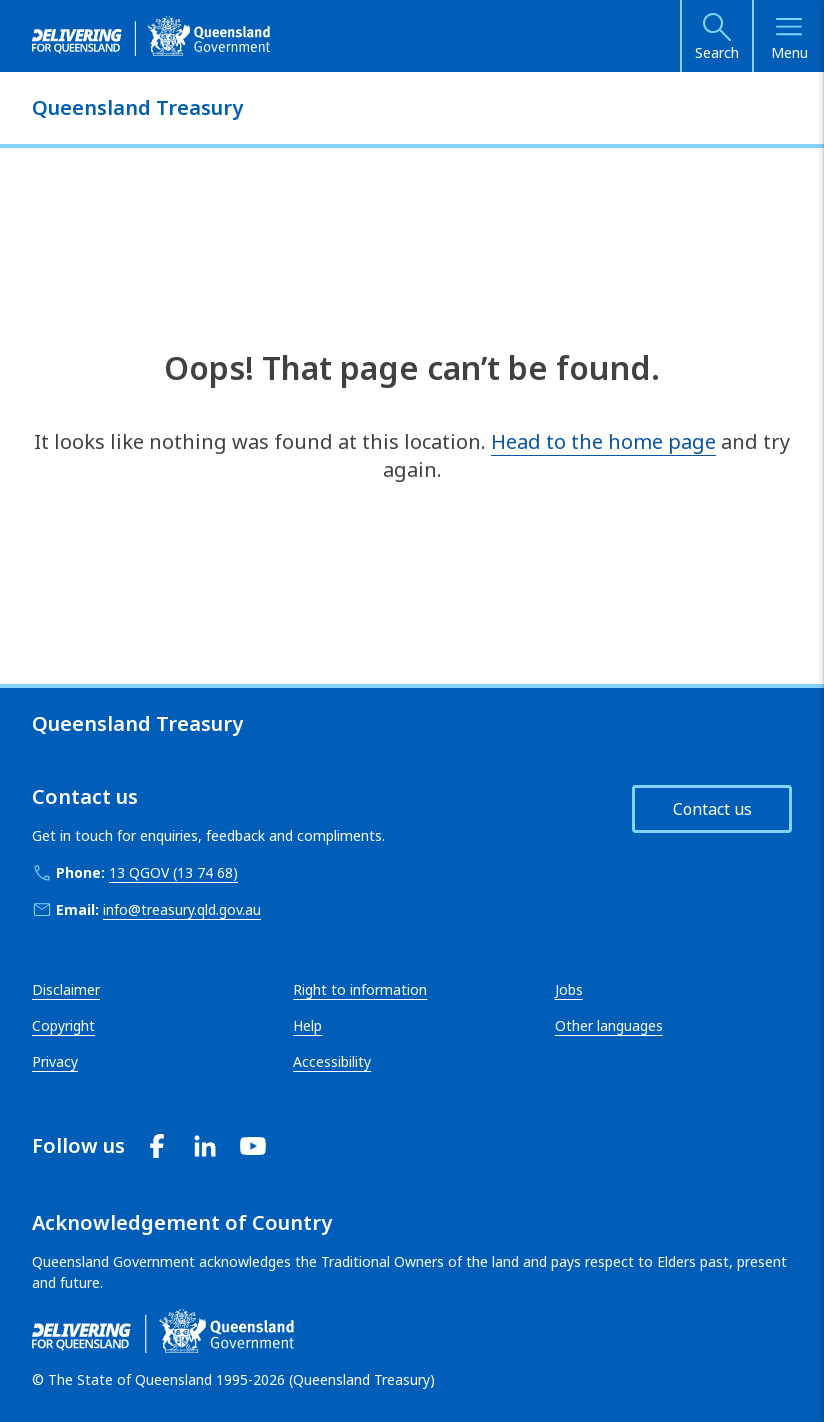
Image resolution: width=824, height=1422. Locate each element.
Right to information (360, 989)
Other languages (609, 1025)
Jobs (569, 989)
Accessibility (332, 1061)
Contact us (712, 809)
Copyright (63, 1025)
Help (307, 1025)
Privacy (55, 1061)
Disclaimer (66, 989)
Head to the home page (603, 441)
